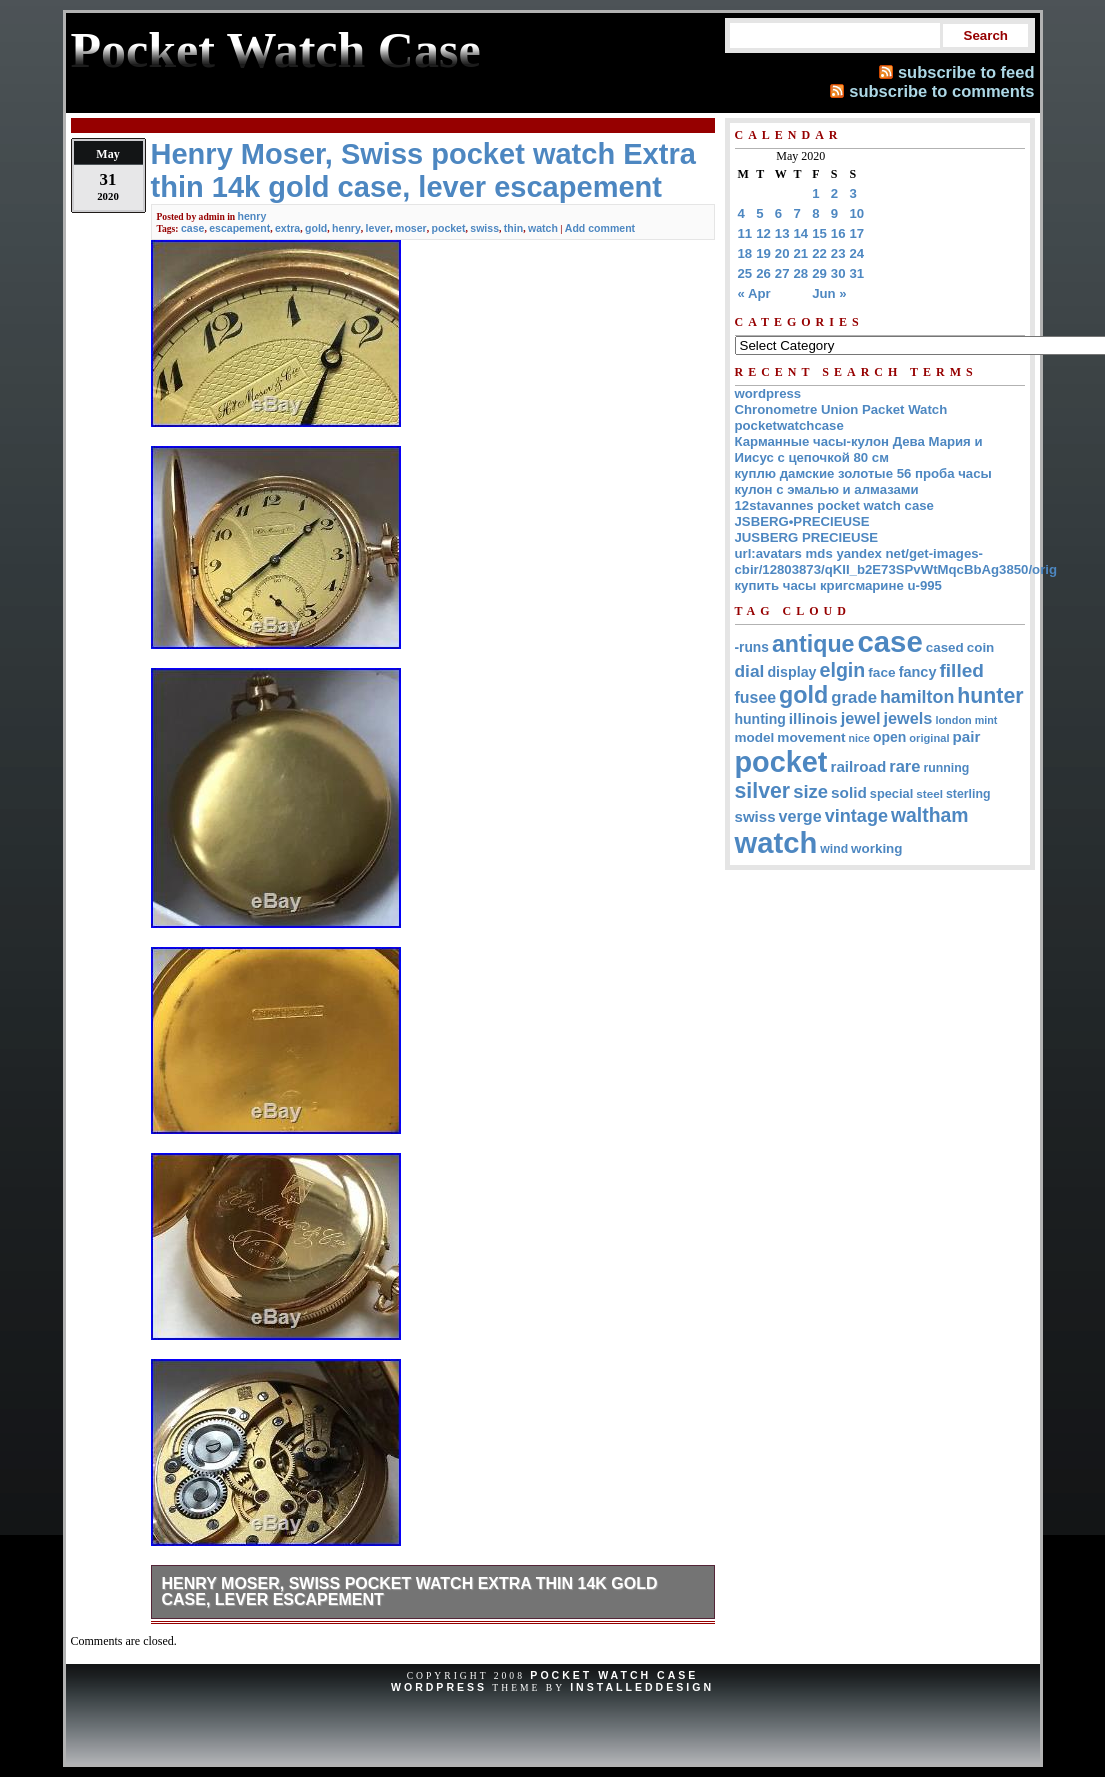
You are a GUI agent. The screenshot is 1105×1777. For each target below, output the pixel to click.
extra (287, 228)
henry (252, 216)
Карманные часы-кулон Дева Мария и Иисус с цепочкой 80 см (859, 449)
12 (763, 233)
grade (854, 697)
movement (811, 737)
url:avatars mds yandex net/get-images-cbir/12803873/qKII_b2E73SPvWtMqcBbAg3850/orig (896, 561)
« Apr (754, 293)
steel (929, 793)
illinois (813, 718)
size (810, 791)
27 (782, 273)
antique (813, 644)
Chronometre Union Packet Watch (841, 409)
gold (316, 228)
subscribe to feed (966, 72)
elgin (843, 670)
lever (378, 228)
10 (857, 213)
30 (838, 273)
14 (801, 233)
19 (763, 253)
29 (819, 273)
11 (745, 233)
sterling (968, 794)
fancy (918, 672)
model (755, 737)
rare (904, 766)
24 (857, 253)
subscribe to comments (941, 91)
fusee (756, 697)
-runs (752, 647)
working (876, 848)
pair (967, 736)
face (881, 672)
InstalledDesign (642, 1687)
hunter (990, 696)
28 (801, 273)
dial (750, 671)
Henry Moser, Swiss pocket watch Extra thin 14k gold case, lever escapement (410, 1591)
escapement (239, 228)
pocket (449, 228)
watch (543, 228)
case (192, 228)
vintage (856, 816)
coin (981, 647)
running (946, 768)
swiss (484, 228)
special (891, 793)
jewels (908, 718)
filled (961, 670)
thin (513, 228)
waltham (930, 815)
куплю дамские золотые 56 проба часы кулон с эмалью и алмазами (863, 481)
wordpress (768, 393)
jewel (861, 718)
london (953, 720)
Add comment (600, 228)
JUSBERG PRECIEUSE (807, 537)
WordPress (439, 1687)
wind (834, 849)
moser (411, 228)
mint (986, 720)
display (791, 672)
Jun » (829, 293)
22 (819, 253)
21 (801, 253)
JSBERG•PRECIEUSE (802, 521)
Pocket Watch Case (614, 1675)
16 (838, 233)
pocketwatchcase (789, 425)
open (889, 737)
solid (849, 792)
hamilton (917, 697)
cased (945, 647)
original (929, 738)
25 (745, 273)
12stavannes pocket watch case (834, 505)
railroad (858, 766)
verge (800, 816)
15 (819, 233)
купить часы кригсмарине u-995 (838, 585)
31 (857, 273)
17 (857, 233)
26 (763, 273)
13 (782, 233)
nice (859, 738)
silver (763, 791)
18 (745, 253)
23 (838, 253)
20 (782, 253)
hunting (760, 719)
